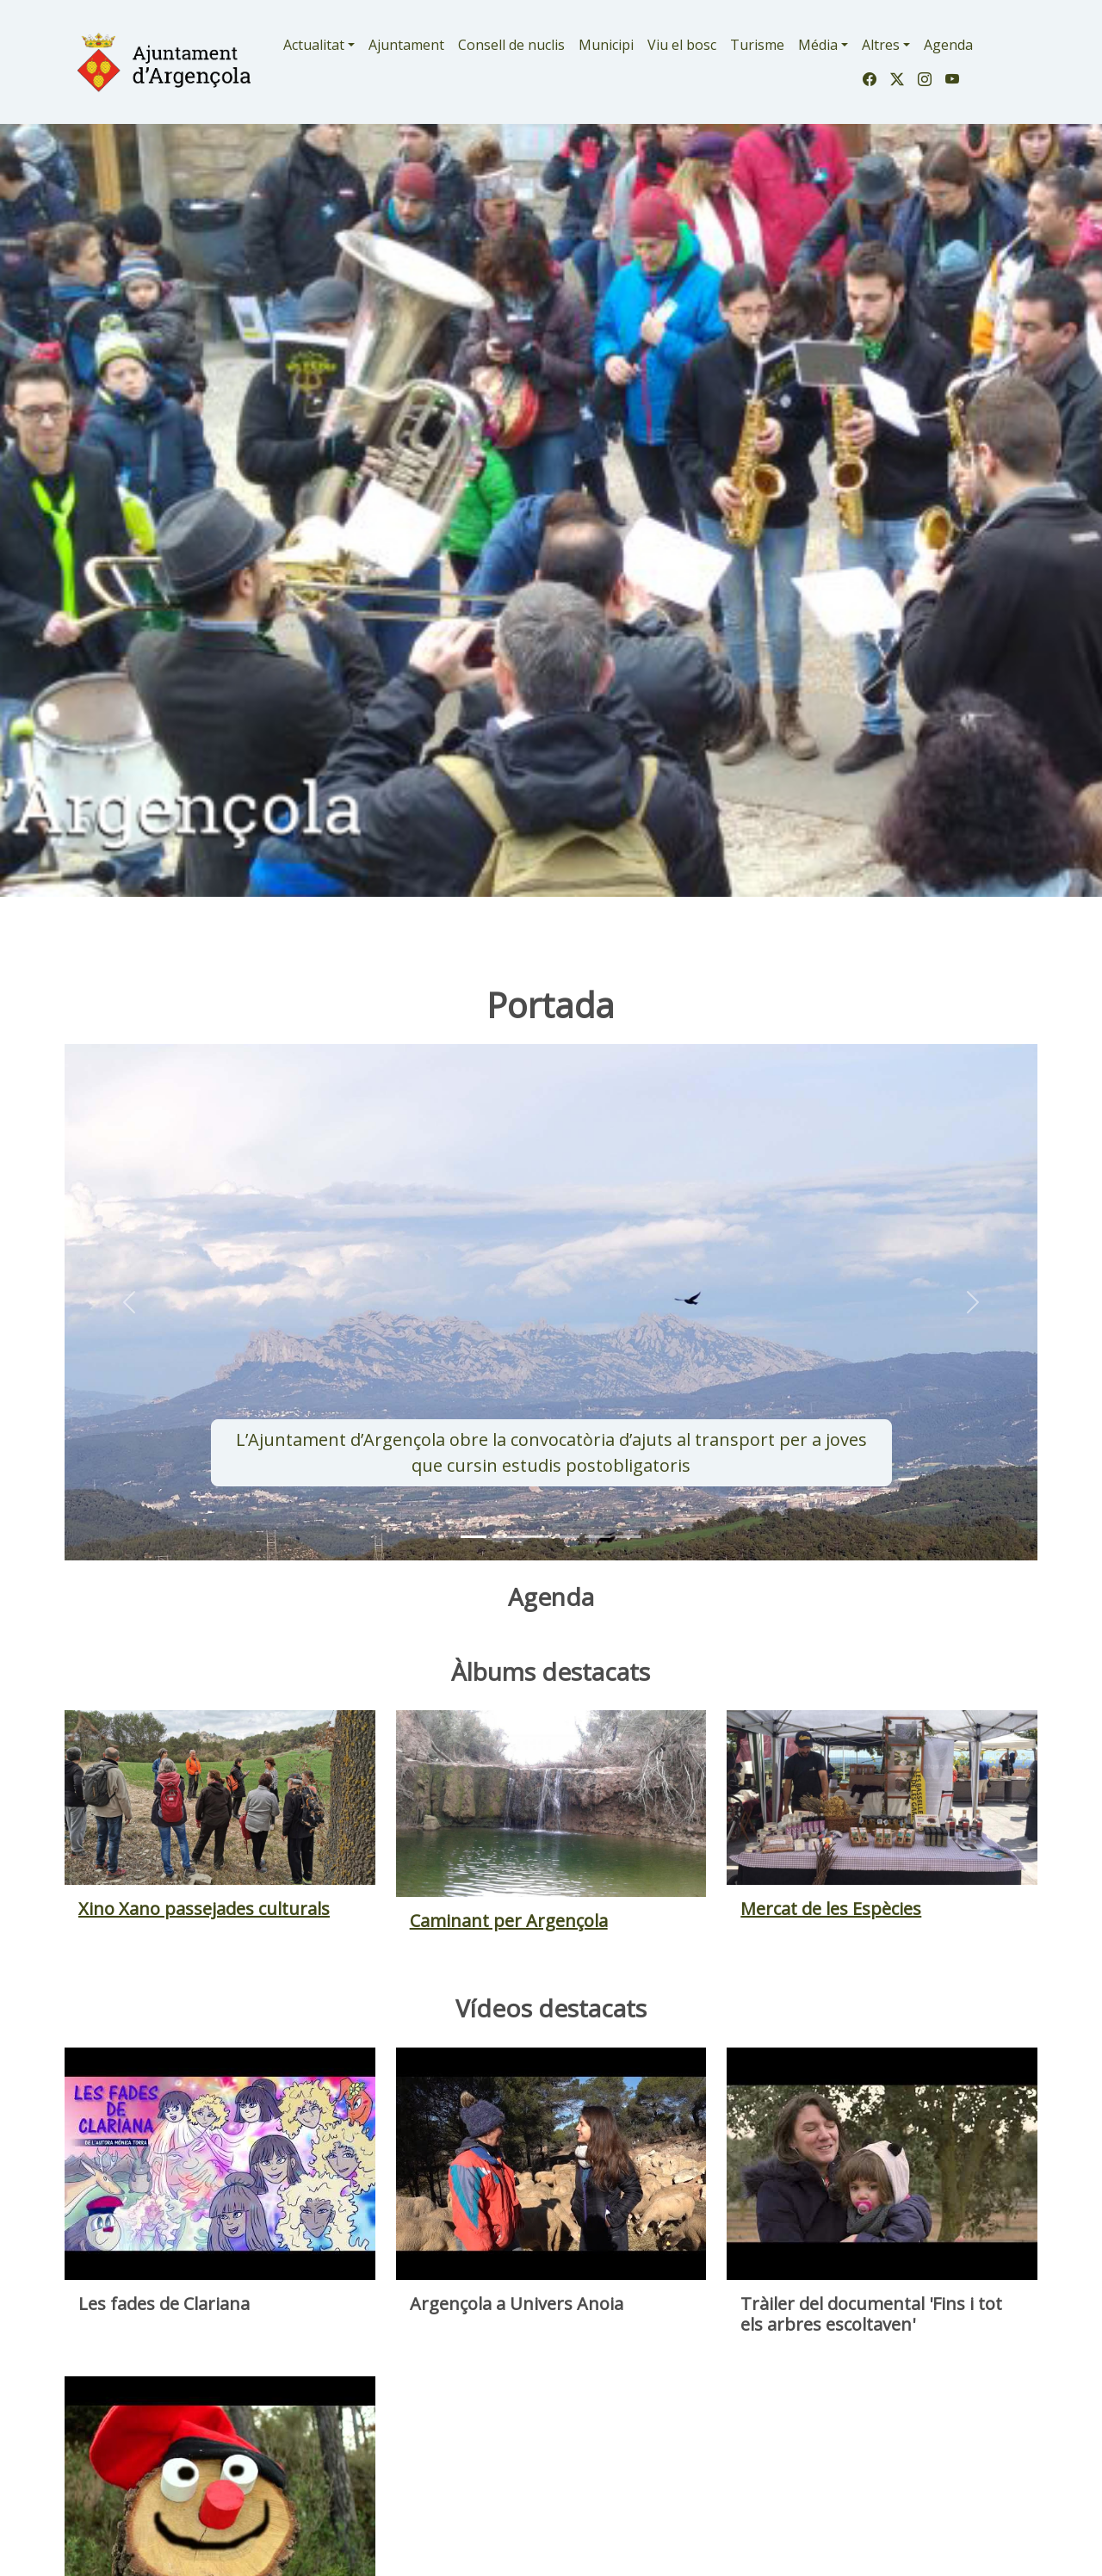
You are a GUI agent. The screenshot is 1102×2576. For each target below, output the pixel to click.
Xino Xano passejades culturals (204, 1908)
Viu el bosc (681, 44)
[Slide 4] (597, 1537)
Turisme (757, 44)
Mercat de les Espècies (830, 1908)
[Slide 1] (504, 1537)
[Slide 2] (535, 1537)
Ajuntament (406, 44)
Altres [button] (881, 44)
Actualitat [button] (313, 44)
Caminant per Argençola (509, 1920)
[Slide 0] (473, 1537)
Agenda (948, 44)
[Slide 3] (566, 1537)
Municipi (606, 44)
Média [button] (818, 44)
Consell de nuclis (511, 44)
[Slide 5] (628, 1537)
